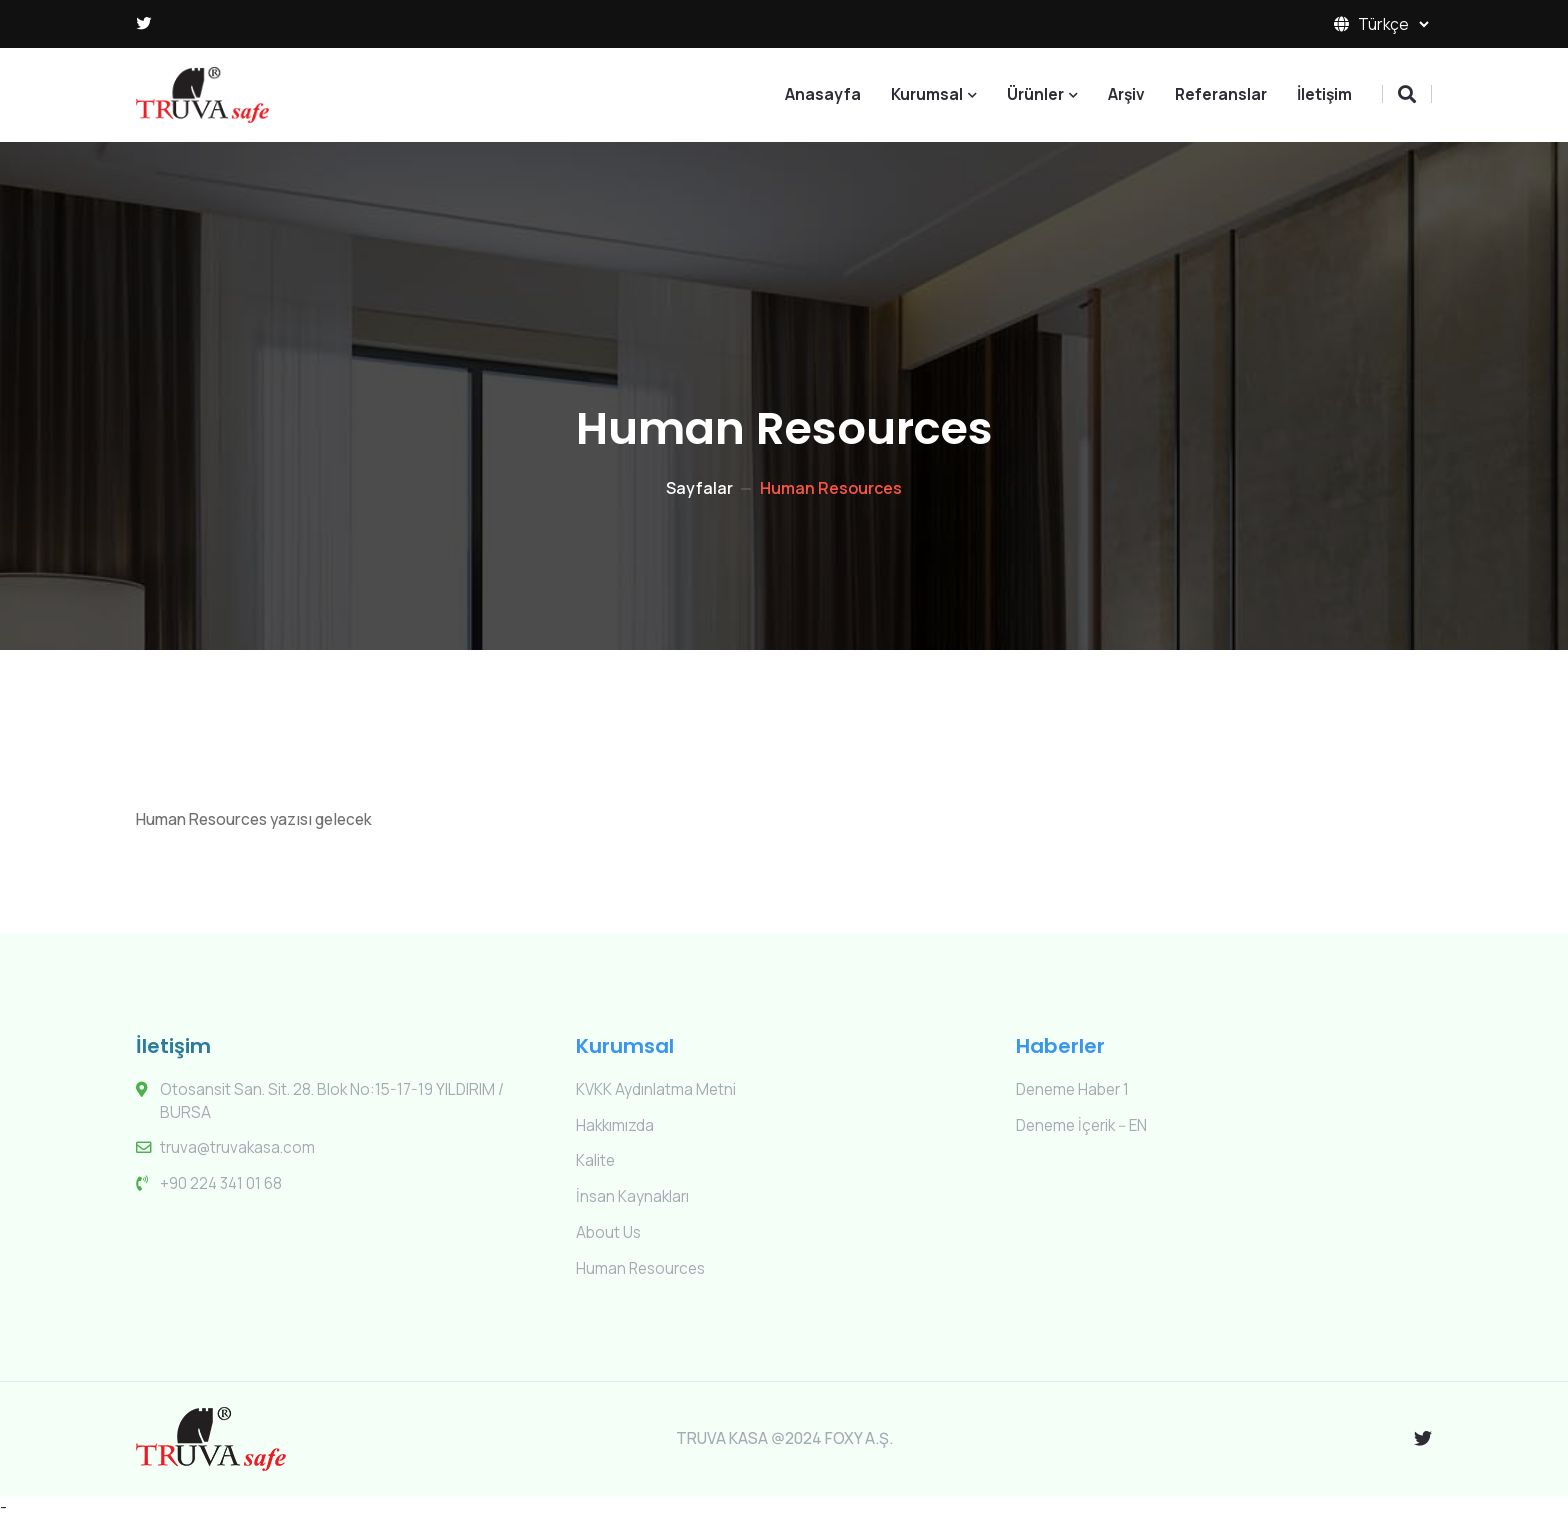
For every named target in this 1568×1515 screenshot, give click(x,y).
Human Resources (642, 1265)
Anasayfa (823, 94)
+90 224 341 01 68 (222, 1182)
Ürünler (1035, 94)
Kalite (596, 1159)
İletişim (1324, 94)
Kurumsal (927, 94)
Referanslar (1221, 94)
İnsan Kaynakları (633, 1194)
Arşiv (1126, 94)
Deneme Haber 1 (1075, 1088)
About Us (609, 1229)
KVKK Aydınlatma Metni (656, 1088)
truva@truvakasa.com (238, 1147)
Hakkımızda (615, 1124)
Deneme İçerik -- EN (1084, 1124)
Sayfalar (699, 487)
